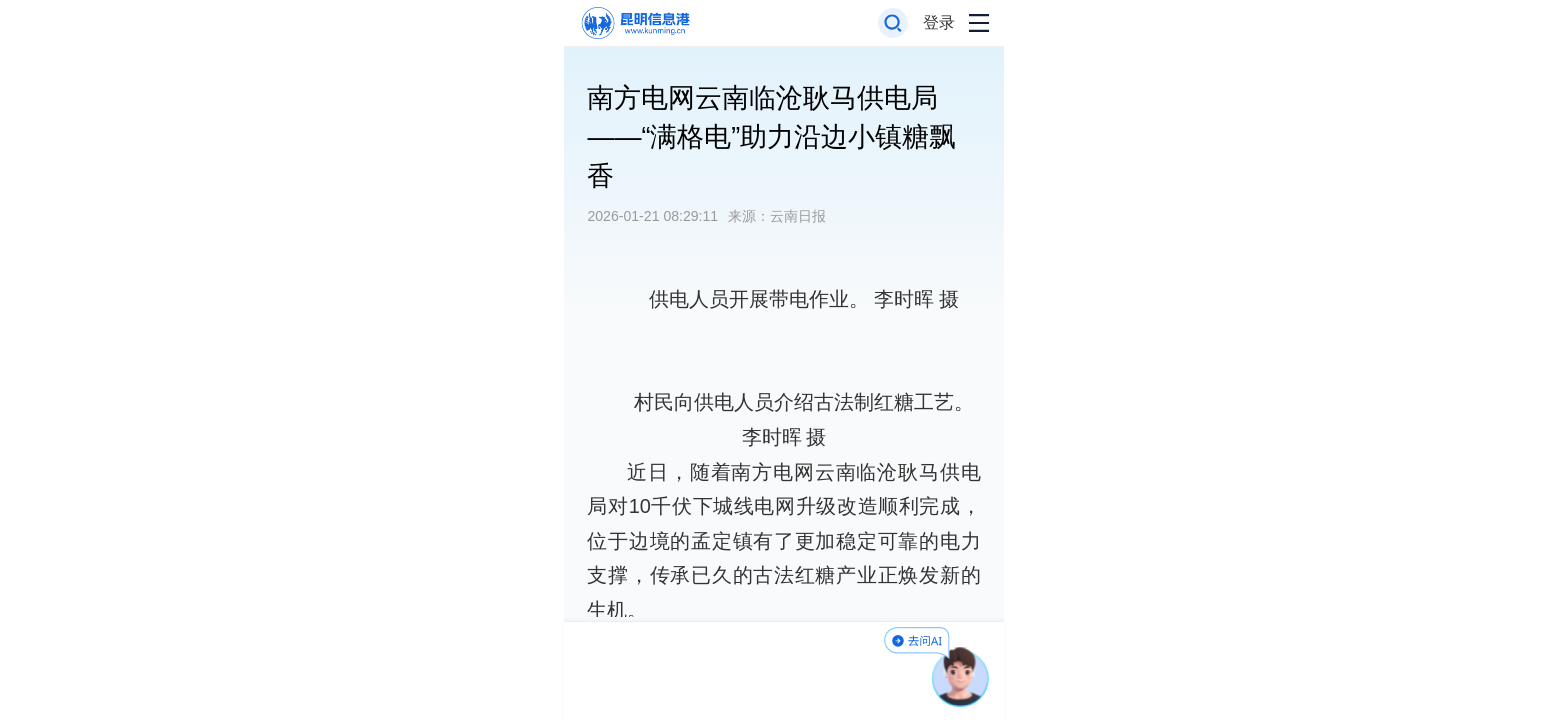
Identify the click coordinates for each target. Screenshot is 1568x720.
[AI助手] (961, 677)
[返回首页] (634, 23)
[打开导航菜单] (979, 23)
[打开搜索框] (893, 23)
